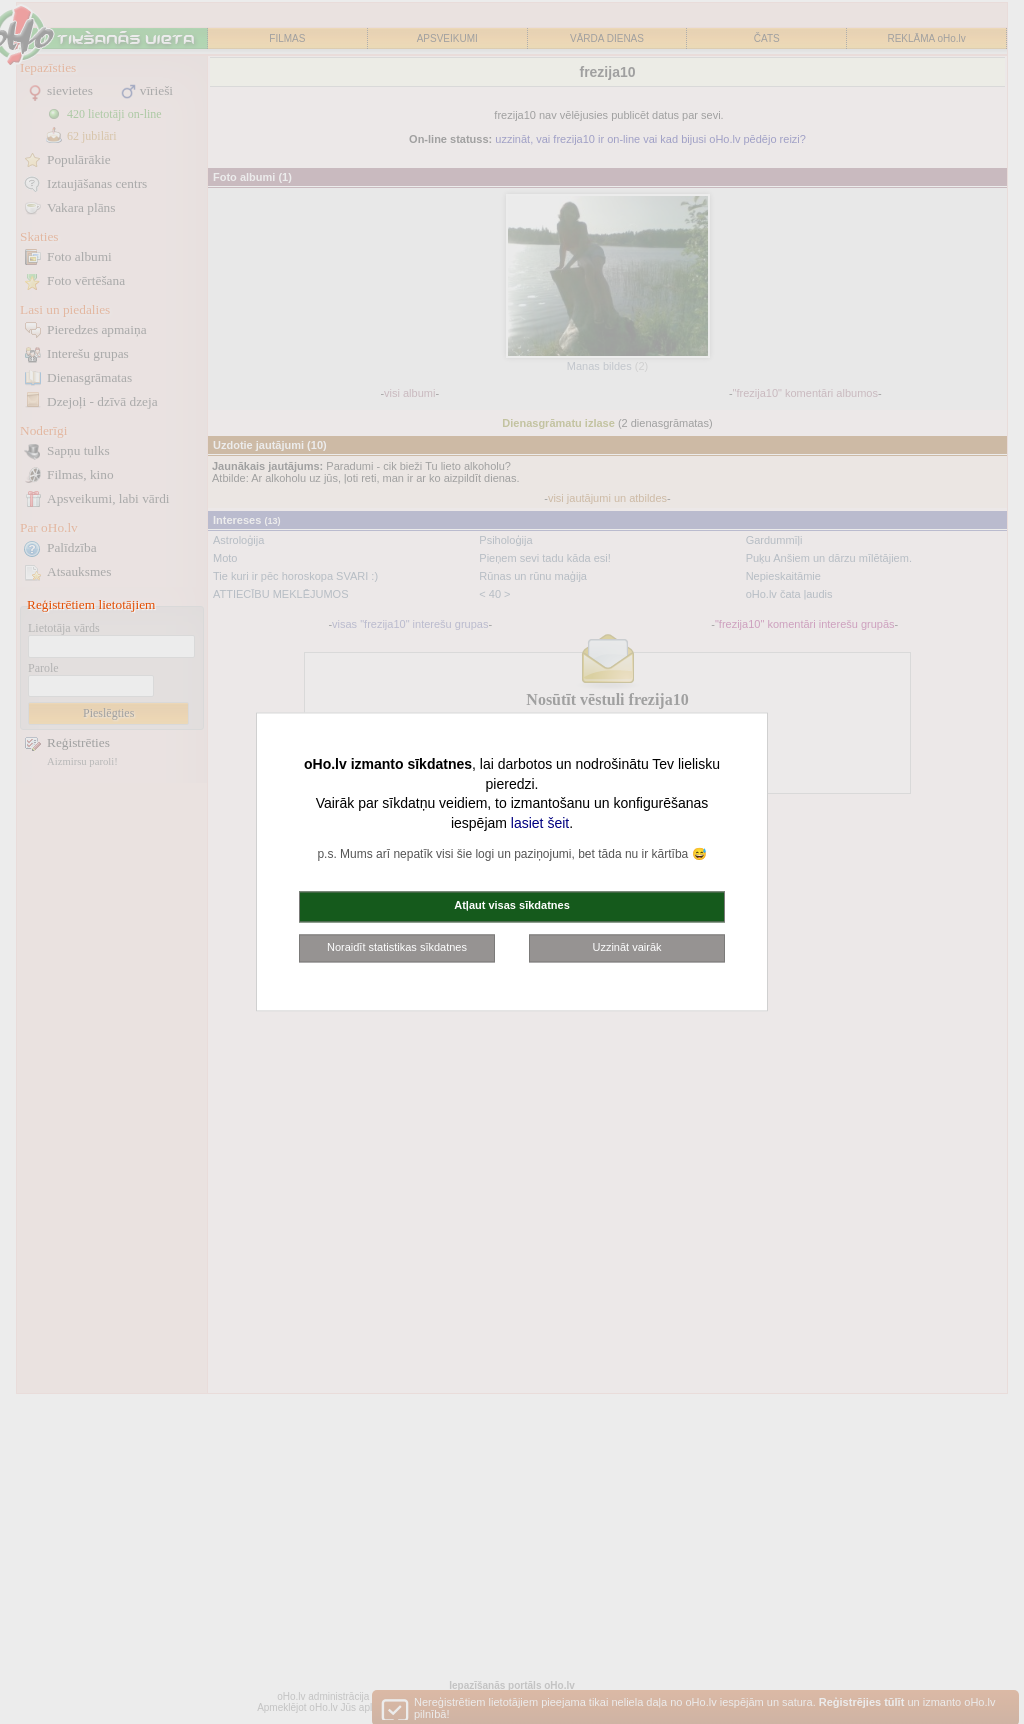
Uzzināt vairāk (626, 947)
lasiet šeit (540, 823)
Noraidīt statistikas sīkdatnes (397, 947)
